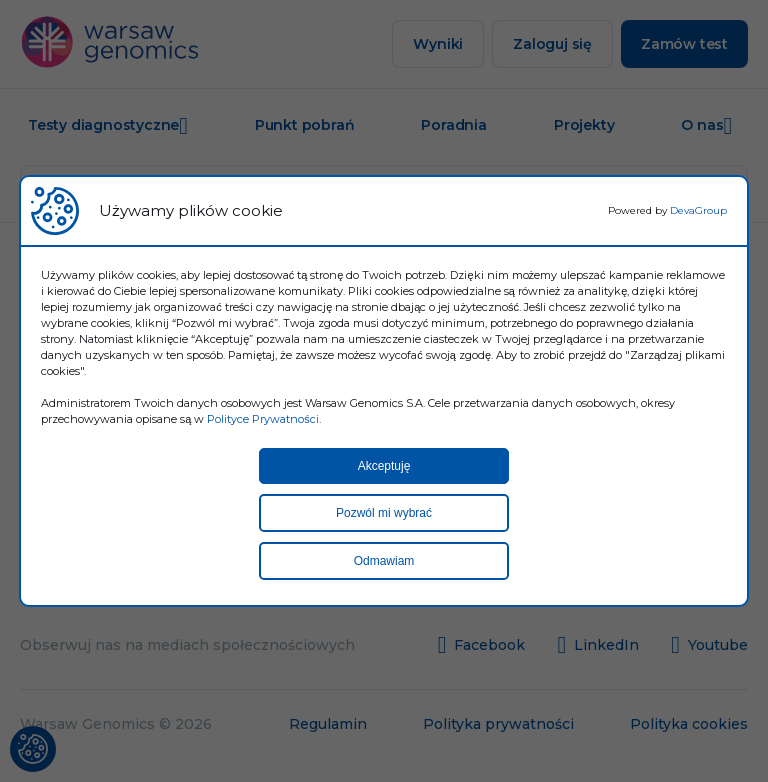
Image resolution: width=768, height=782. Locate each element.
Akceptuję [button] (384, 466)
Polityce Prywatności (263, 419)
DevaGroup (698, 210)
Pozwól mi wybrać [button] (384, 513)
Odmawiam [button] (384, 561)
